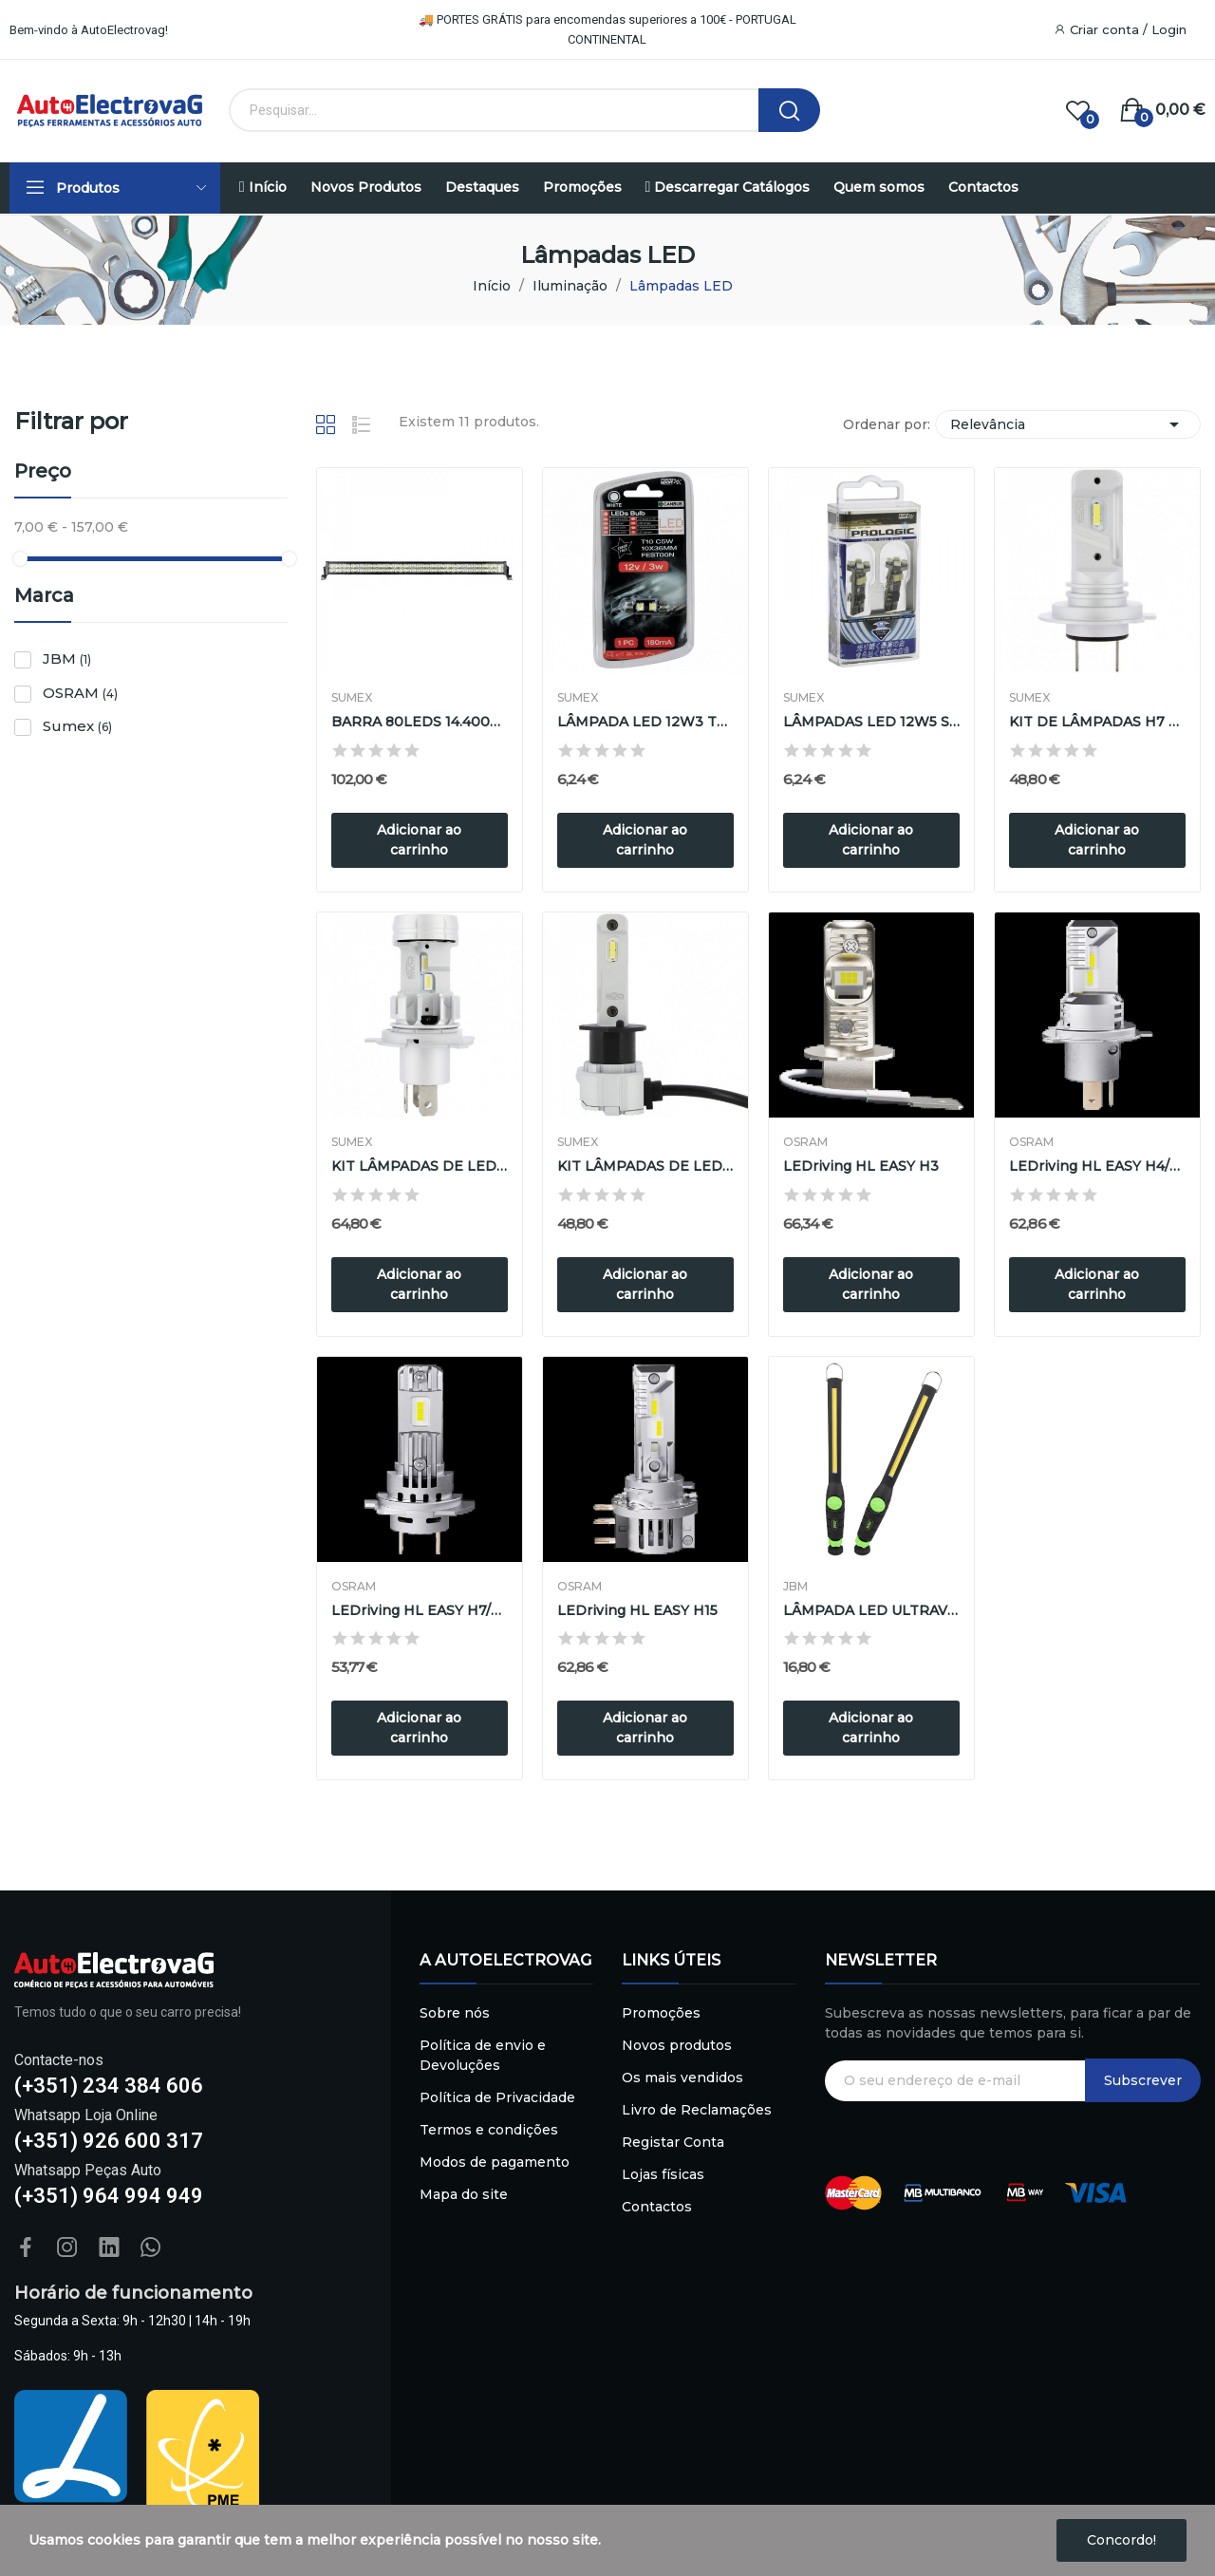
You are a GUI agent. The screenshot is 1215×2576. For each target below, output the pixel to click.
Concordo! (1121, 2539)
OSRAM (80, 693)
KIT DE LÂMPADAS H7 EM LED (1097, 721)
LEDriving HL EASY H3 (861, 1166)
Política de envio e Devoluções (483, 2055)
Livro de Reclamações (697, 2109)
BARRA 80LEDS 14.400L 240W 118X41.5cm (419, 721)
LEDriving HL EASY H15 (637, 1610)
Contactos (657, 2206)
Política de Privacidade (497, 2097)
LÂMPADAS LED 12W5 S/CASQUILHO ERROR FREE (871, 721)
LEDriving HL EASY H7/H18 (419, 1610)
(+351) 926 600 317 (108, 2141)
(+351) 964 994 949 (108, 2196)
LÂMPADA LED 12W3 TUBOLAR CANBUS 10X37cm (645, 721)
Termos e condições (489, 2129)
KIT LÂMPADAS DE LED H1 (645, 1166)
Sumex (77, 726)
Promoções (661, 2012)
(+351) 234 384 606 (108, 2085)
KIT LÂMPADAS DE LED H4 (419, 1166)
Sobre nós (455, 2012)
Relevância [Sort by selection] (1068, 424)
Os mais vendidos (682, 2077)
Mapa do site (464, 2194)
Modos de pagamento (495, 2162)
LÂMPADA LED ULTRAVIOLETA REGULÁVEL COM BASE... (871, 1610)
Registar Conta (673, 2142)
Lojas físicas (663, 2174)
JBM (67, 658)
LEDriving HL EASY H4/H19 (1097, 1166)
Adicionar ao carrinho (419, 839)
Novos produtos (677, 2045)
